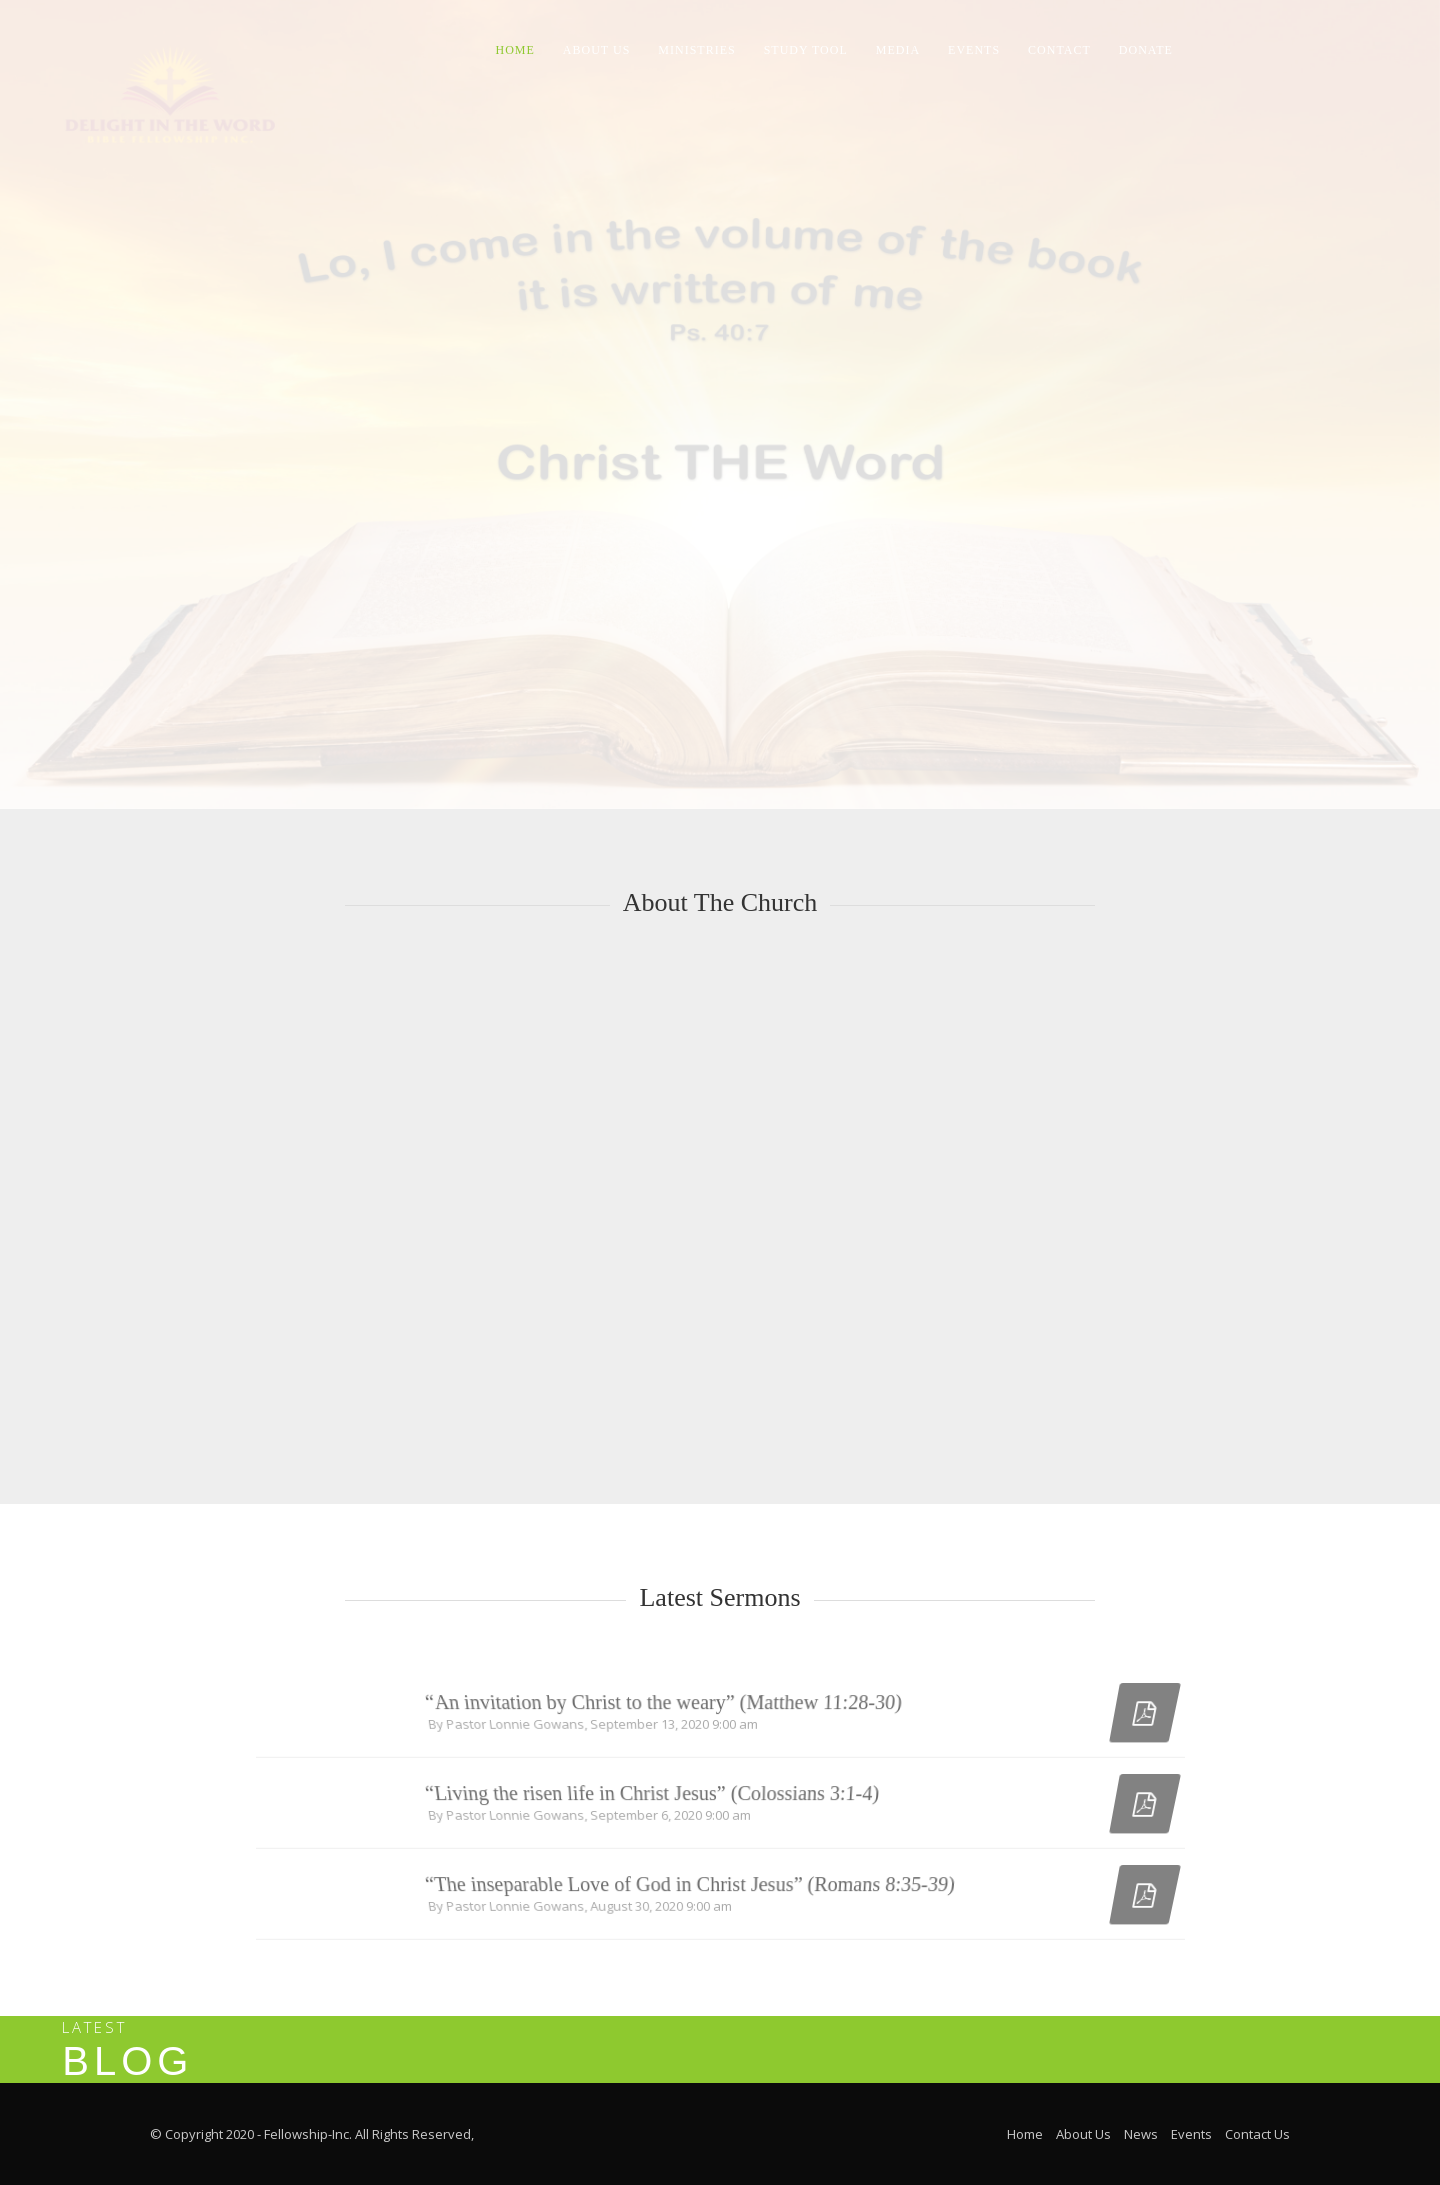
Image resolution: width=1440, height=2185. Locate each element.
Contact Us (1257, 2134)
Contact (1059, 50)
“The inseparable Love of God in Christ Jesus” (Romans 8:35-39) (691, 1895)
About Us (596, 50)
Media (898, 50)
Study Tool (806, 50)
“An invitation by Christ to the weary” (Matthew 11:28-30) (665, 1713)
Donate (1146, 50)
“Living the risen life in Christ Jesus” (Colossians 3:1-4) (654, 1804)
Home (515, 50)
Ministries (696, 50)
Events (974, 50)
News (1141, 2134)
